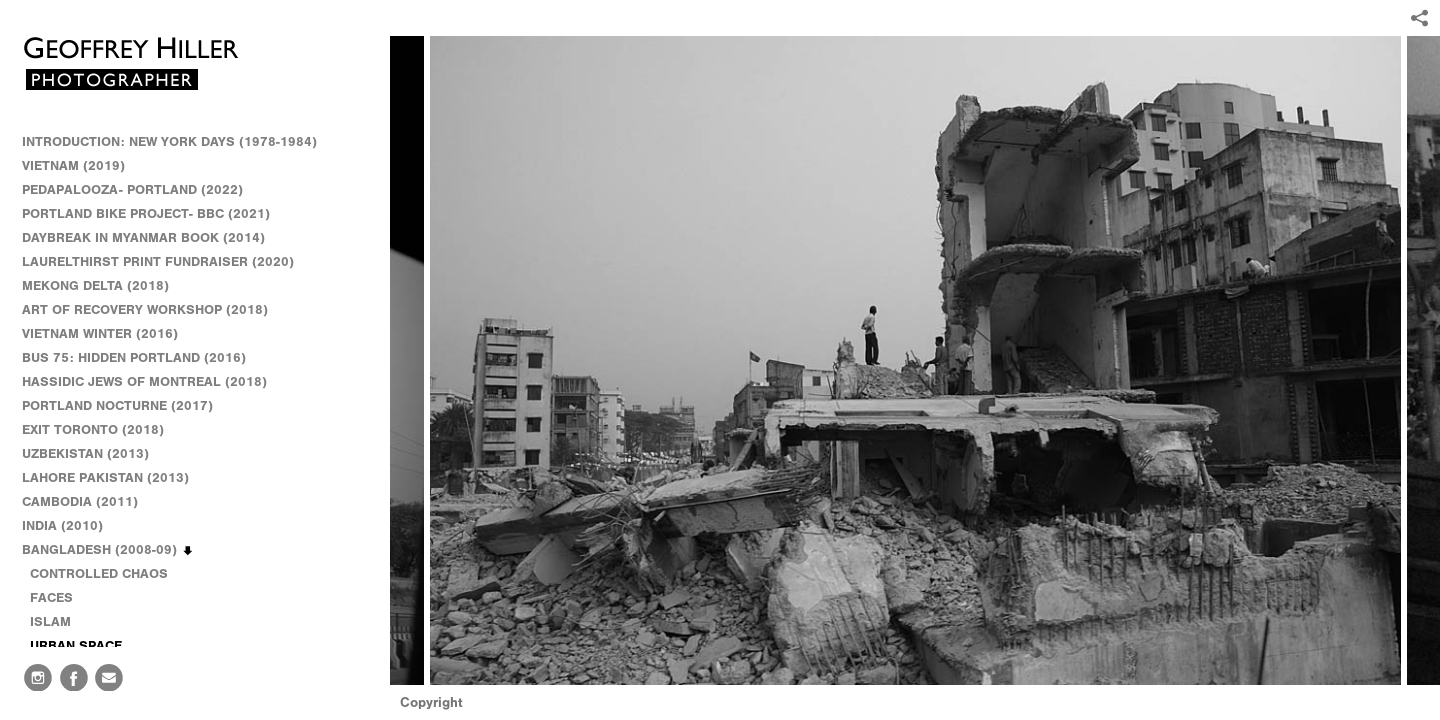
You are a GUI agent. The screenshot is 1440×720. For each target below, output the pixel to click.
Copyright (431, 702)
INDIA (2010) (71, 526)
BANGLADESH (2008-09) (108, 550)
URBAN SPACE (76, 645)
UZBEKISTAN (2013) (85, 453)
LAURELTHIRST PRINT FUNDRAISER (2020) (158, 261)
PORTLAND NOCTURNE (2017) (117, 405)
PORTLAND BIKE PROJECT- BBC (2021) (146, 213)
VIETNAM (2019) (73, 165)
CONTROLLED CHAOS (99, 573)
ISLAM (50, 621)
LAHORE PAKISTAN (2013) (114, 478)
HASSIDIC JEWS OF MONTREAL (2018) (144, 381)
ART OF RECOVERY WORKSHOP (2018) (145, 309)
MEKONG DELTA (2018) (95, 285)
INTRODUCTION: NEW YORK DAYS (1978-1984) (169, 141)
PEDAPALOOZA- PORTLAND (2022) (132, 189)
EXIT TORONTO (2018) (93, 429)
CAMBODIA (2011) (89, 502)
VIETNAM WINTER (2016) (109, 334)
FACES (51, 597)
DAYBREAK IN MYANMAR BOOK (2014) (143, 237)
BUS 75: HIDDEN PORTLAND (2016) (134, 357)
